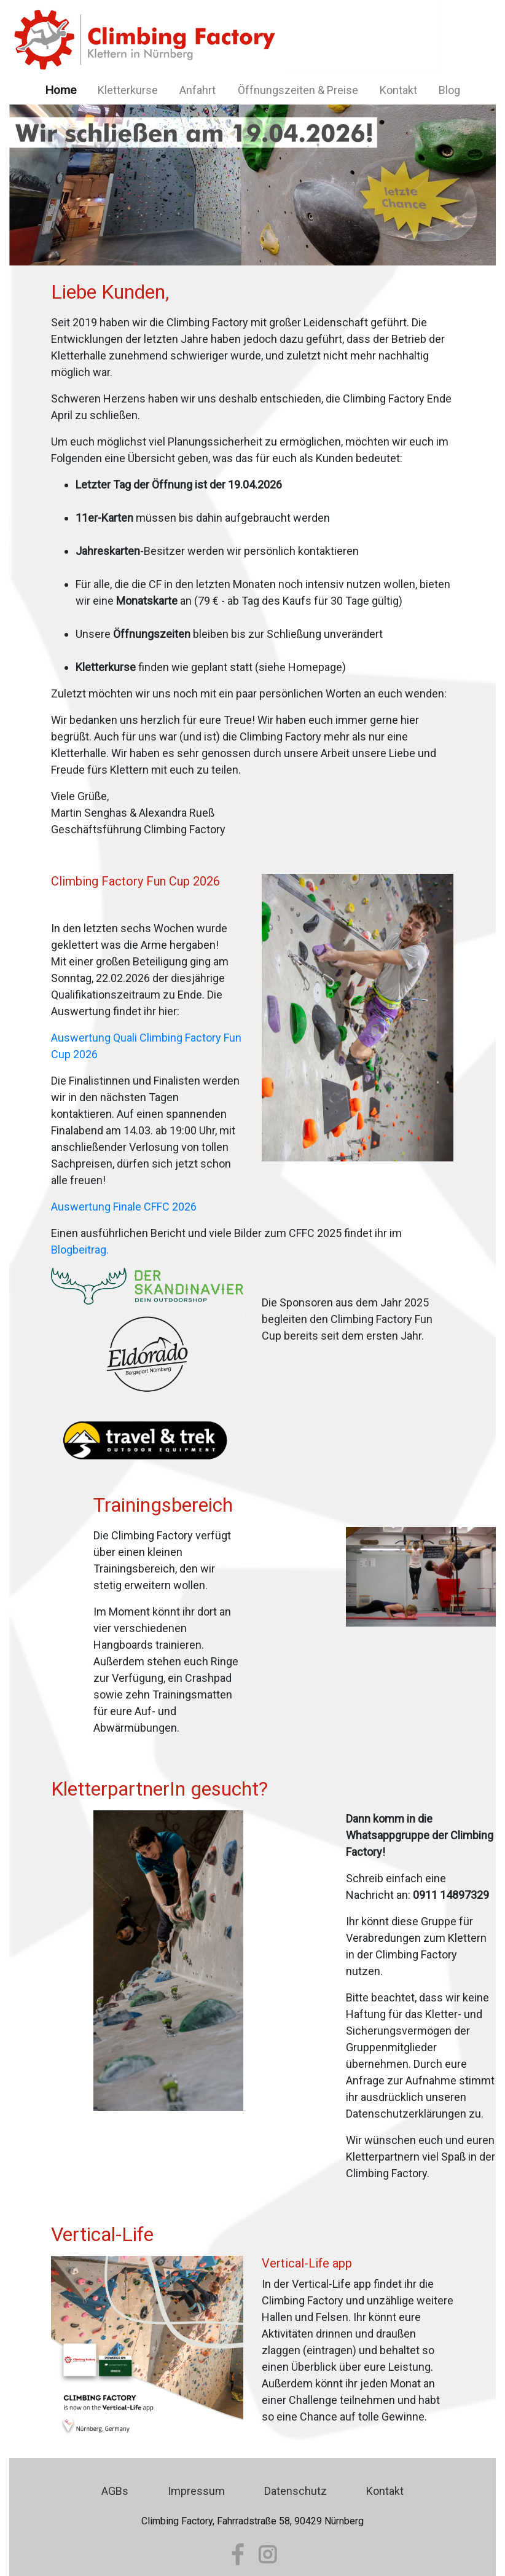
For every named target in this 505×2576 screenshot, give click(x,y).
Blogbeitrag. (80, 1249)
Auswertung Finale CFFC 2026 (124, 1206)
